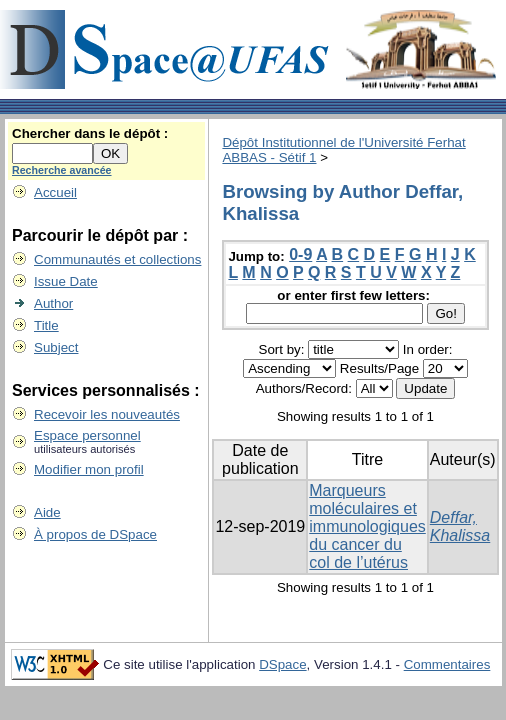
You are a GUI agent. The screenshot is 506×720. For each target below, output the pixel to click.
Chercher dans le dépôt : (90, 133)
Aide (47, 512)
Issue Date (66, 281)
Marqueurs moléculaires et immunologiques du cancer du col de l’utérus (367, 526)
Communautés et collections (117, 259)
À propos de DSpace (95, 534)
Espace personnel (87, 435)
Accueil (55, 192)
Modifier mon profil (89, 469)
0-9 (300, 254)
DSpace (282, 664)
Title (46, 325)
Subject (56, 347)
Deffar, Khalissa (460, 526)
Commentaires (447, 664)
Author (53, 303)
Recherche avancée (62, 170)
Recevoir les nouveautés (107, 414)
